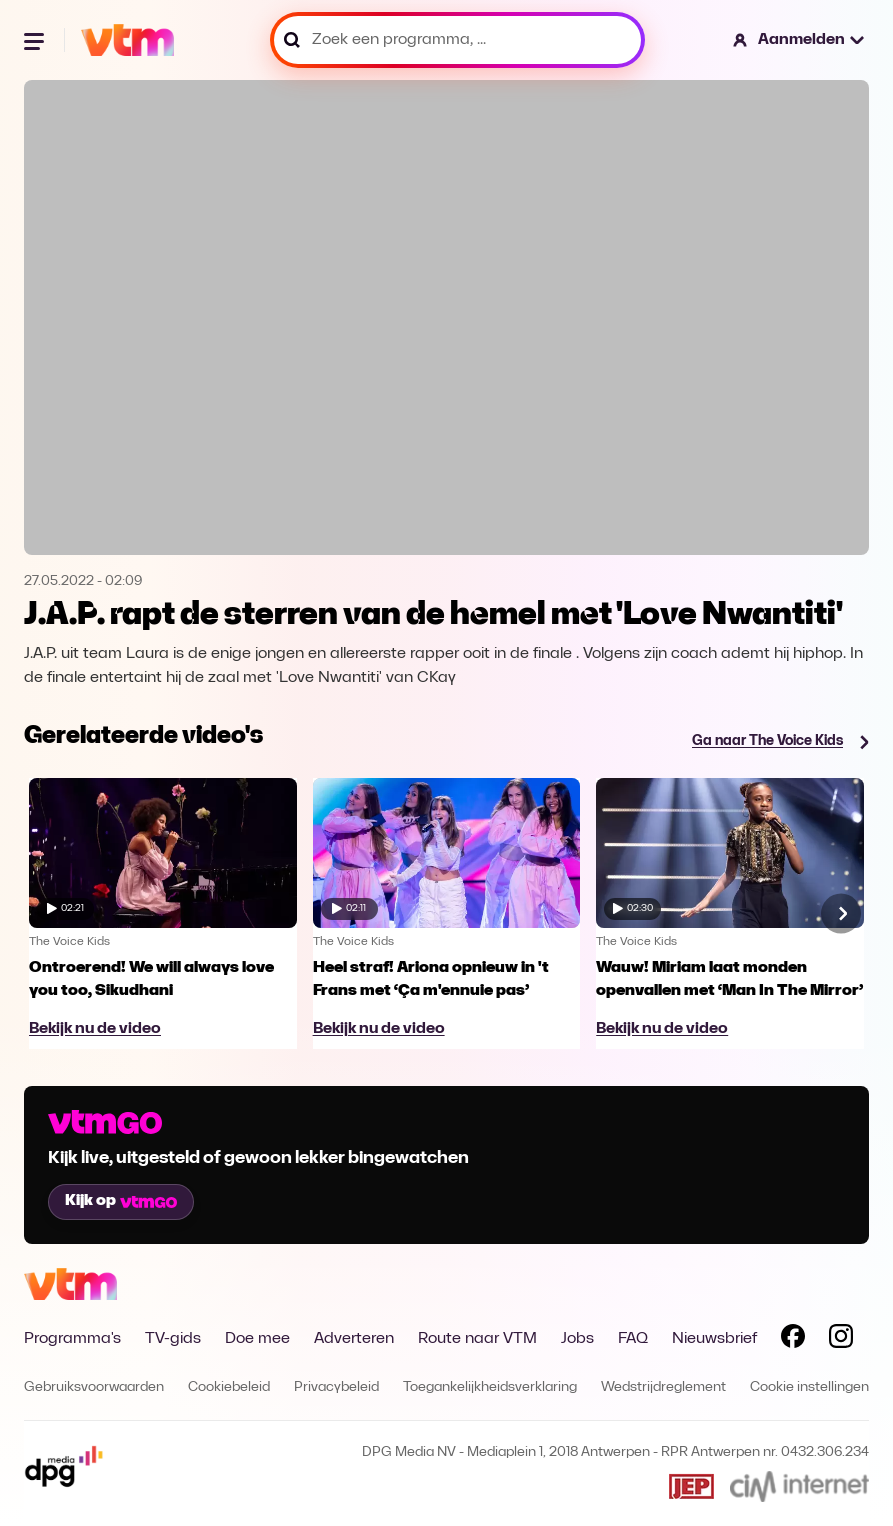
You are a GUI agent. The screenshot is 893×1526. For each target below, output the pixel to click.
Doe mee (257, 1339)
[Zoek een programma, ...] (457, 40)
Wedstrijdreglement (663, 1387)
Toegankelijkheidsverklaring (490, 1387)
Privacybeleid (336, 1387)
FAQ (633, 1339)
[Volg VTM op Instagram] (841, 1340)
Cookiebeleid (229, 1387)
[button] (799, 40)
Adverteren (354, 1339)
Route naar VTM (477, 1339)
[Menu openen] (36, 40)
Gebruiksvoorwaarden (94, 1387)
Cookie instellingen (809, 1387)
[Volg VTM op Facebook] (793, 1340)
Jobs (577, 1339)
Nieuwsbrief (714, 1339)
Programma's (72, 1339)
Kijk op (121, 1201)
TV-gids (173, 1339)
